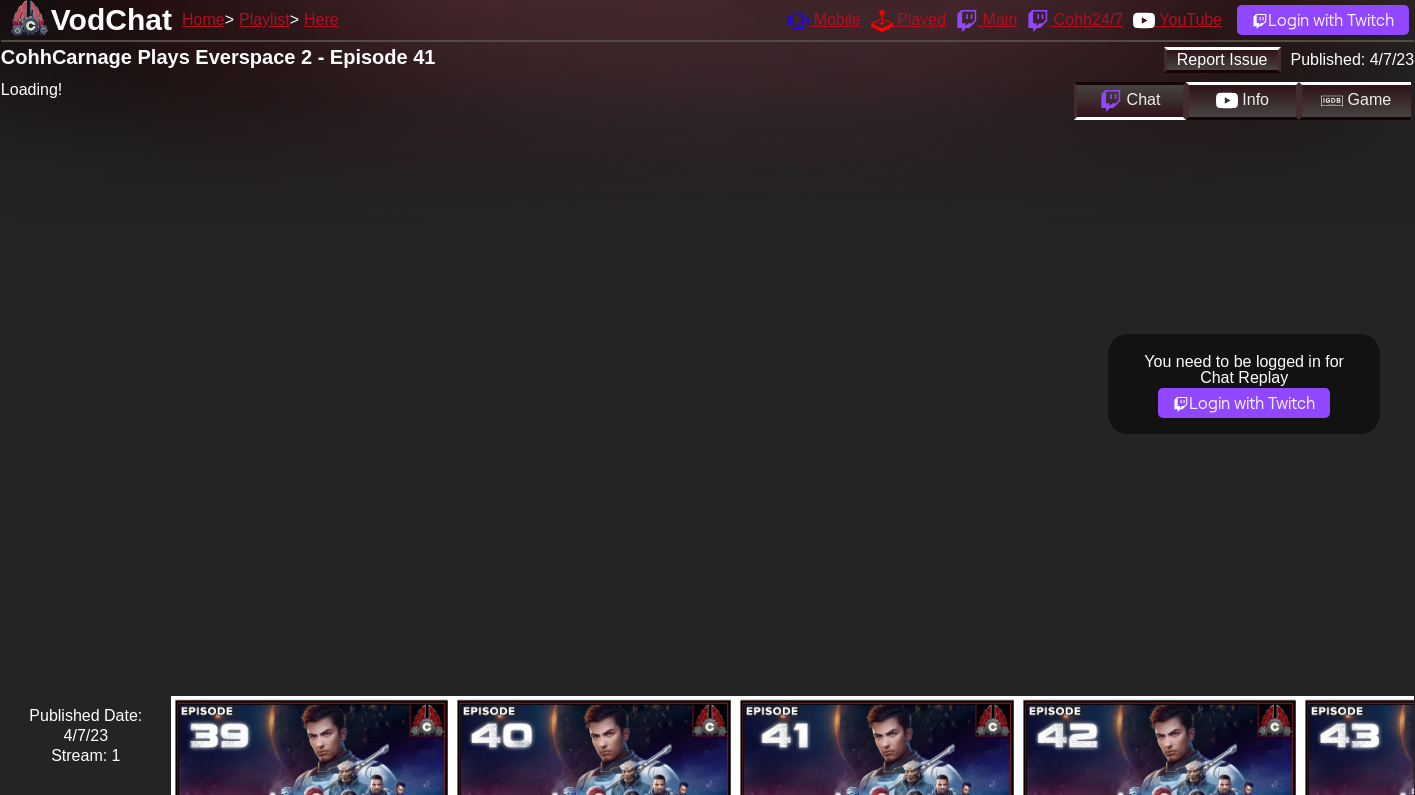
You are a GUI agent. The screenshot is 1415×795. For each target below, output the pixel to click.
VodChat (111, 19)
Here (321, 19)
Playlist (264, 19)
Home (203, 19)
